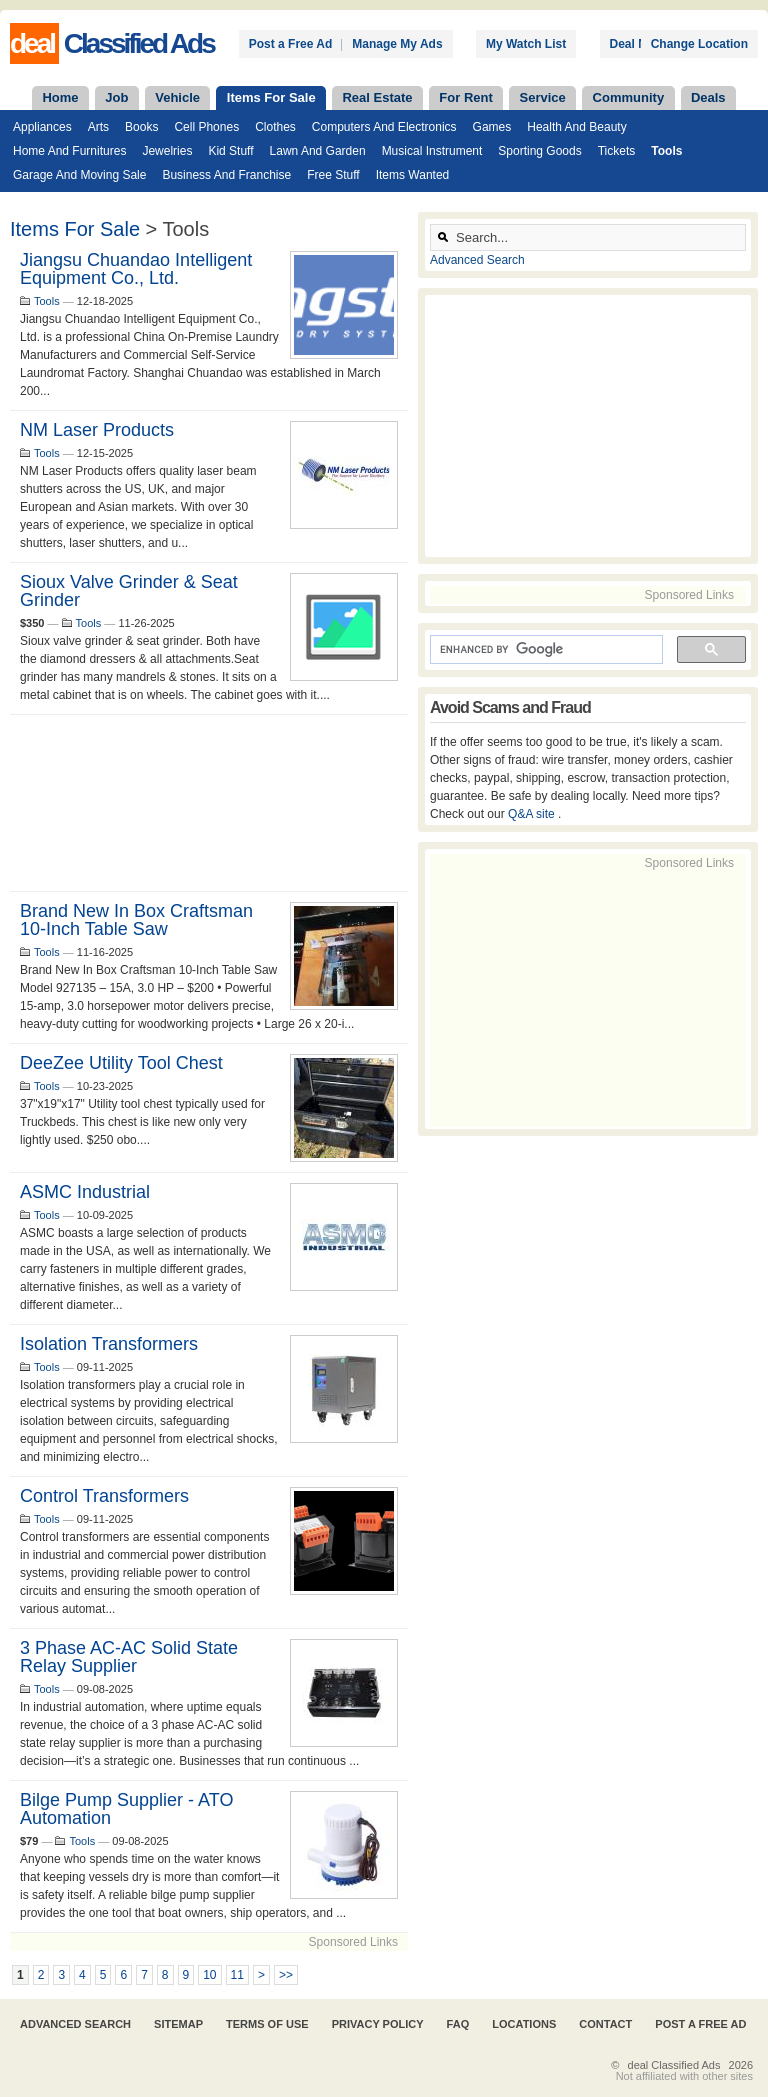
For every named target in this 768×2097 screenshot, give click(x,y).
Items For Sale (271, 97)
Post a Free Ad (291, 44)
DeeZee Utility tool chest (121, 1063)
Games (492, 127)
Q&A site (533, 814)
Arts (98, 127)
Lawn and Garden (318, 151)
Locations (524, 2024)
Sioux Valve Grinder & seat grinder (129, 591)
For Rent (465, 97)
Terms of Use (267, 2024)
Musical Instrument (432, 151)
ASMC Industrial (85, 1192)
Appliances (42, 127)
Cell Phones (206, 127)
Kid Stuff (230, 151)
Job (116, 97)
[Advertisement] (209, 803)
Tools (666, 151)
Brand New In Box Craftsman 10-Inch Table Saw (136, 920)
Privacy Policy (378, 2024)
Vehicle (177, 97)
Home (60, 97)
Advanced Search (477, 260)
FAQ (458, 2024)
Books (141, 127)
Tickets (617, 151)
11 (237, 1975)
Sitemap (178, 2024)
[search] (544, 650)
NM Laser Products (97, 430)
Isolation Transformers (109, 1344)
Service (543, 97)
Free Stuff (333, 175)
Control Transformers (104, 1496)
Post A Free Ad (700, 2024)
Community (629, 97)
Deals (708, 97)
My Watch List (526, 44)
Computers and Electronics (384, 127)
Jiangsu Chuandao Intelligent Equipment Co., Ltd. (136, 269)
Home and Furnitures (69, 151)
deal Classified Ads (674, 2065)
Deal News (640, 44)
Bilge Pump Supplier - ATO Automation (126, 1809)
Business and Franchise (226, 175)
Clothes (275, 127)
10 (209, 1975)
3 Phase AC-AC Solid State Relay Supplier (129, 1657)
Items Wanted (413, 175)
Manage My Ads (397, 44)
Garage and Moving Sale (79, 175)
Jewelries (167, 151)
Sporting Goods (539, 151)
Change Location (699, 44)
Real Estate (377, 97)
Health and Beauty (576, 127)
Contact (605, 2024)
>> (286, 1975)
